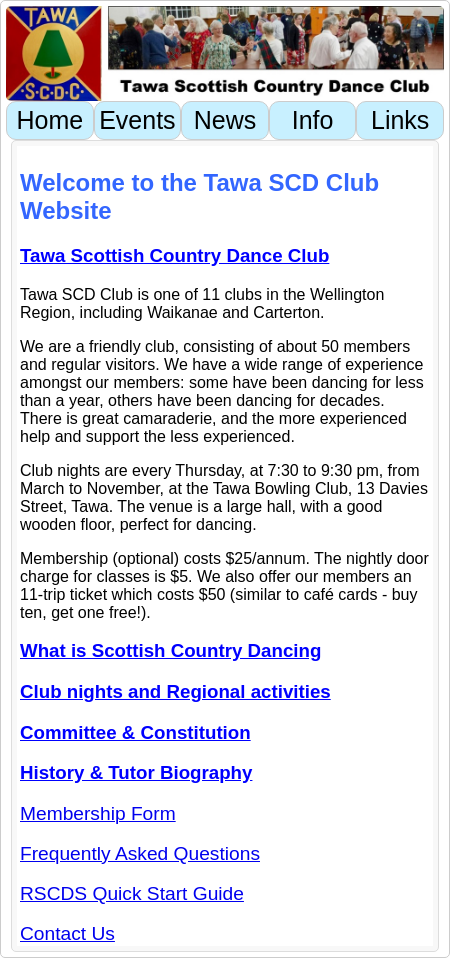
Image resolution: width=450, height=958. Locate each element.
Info (313, 120)
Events (137, 120)
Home (49, 120)
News (225, 120)
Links (400, 120)
